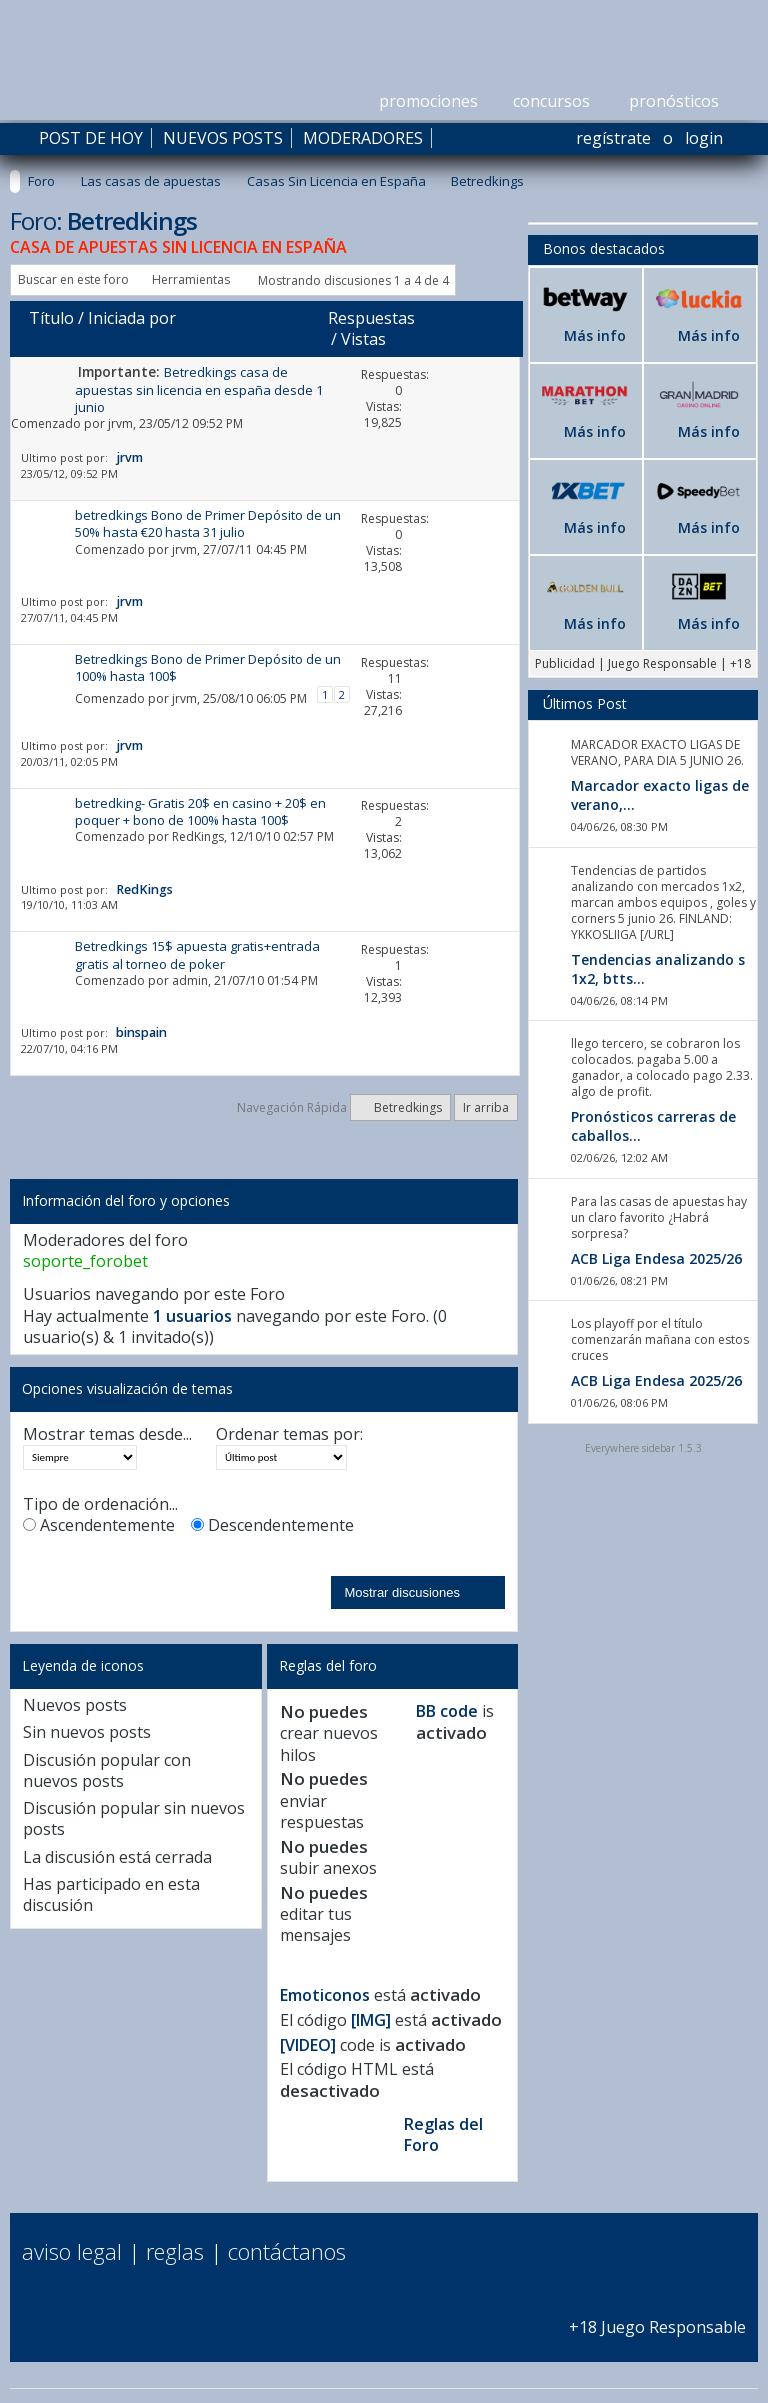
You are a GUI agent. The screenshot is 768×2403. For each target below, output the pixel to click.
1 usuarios (192, 1316)
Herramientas (191, 279)
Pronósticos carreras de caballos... (653, 1126)
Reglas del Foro (443, 2134)
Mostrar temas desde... (107, 1434)
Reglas (175, 2251)
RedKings (198, 836)
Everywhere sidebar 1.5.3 (643, 1448)
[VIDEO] (308, 2045)
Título (51, 318)
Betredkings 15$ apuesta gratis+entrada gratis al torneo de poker (197, 954)
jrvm (120, 423)
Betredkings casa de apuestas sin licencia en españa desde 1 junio (199, 389)
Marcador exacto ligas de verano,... (660, 795)
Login (704, 138)
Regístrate (613, 138)
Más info (595, 335)
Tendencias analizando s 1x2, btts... (658, 969)
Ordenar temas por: (289, 1434)
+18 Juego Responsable (657, 2316)
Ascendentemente (99, 1525)
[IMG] (371, 2020)
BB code (447, 1711)
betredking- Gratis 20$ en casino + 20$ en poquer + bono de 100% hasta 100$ (200, 811)
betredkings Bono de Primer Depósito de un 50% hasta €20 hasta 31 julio (208, 523)
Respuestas (371, 318)
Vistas (363, 339)
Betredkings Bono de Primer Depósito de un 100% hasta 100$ (208, 667)
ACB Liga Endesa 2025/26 (656, 1258)
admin (190, 980)
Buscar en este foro (73, 279)
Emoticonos (325, 1995)
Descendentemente (272, 1525)
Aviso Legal (72, 2251)
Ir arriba (486, 1107)
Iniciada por (132, 318)
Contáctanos (287, 2251)
